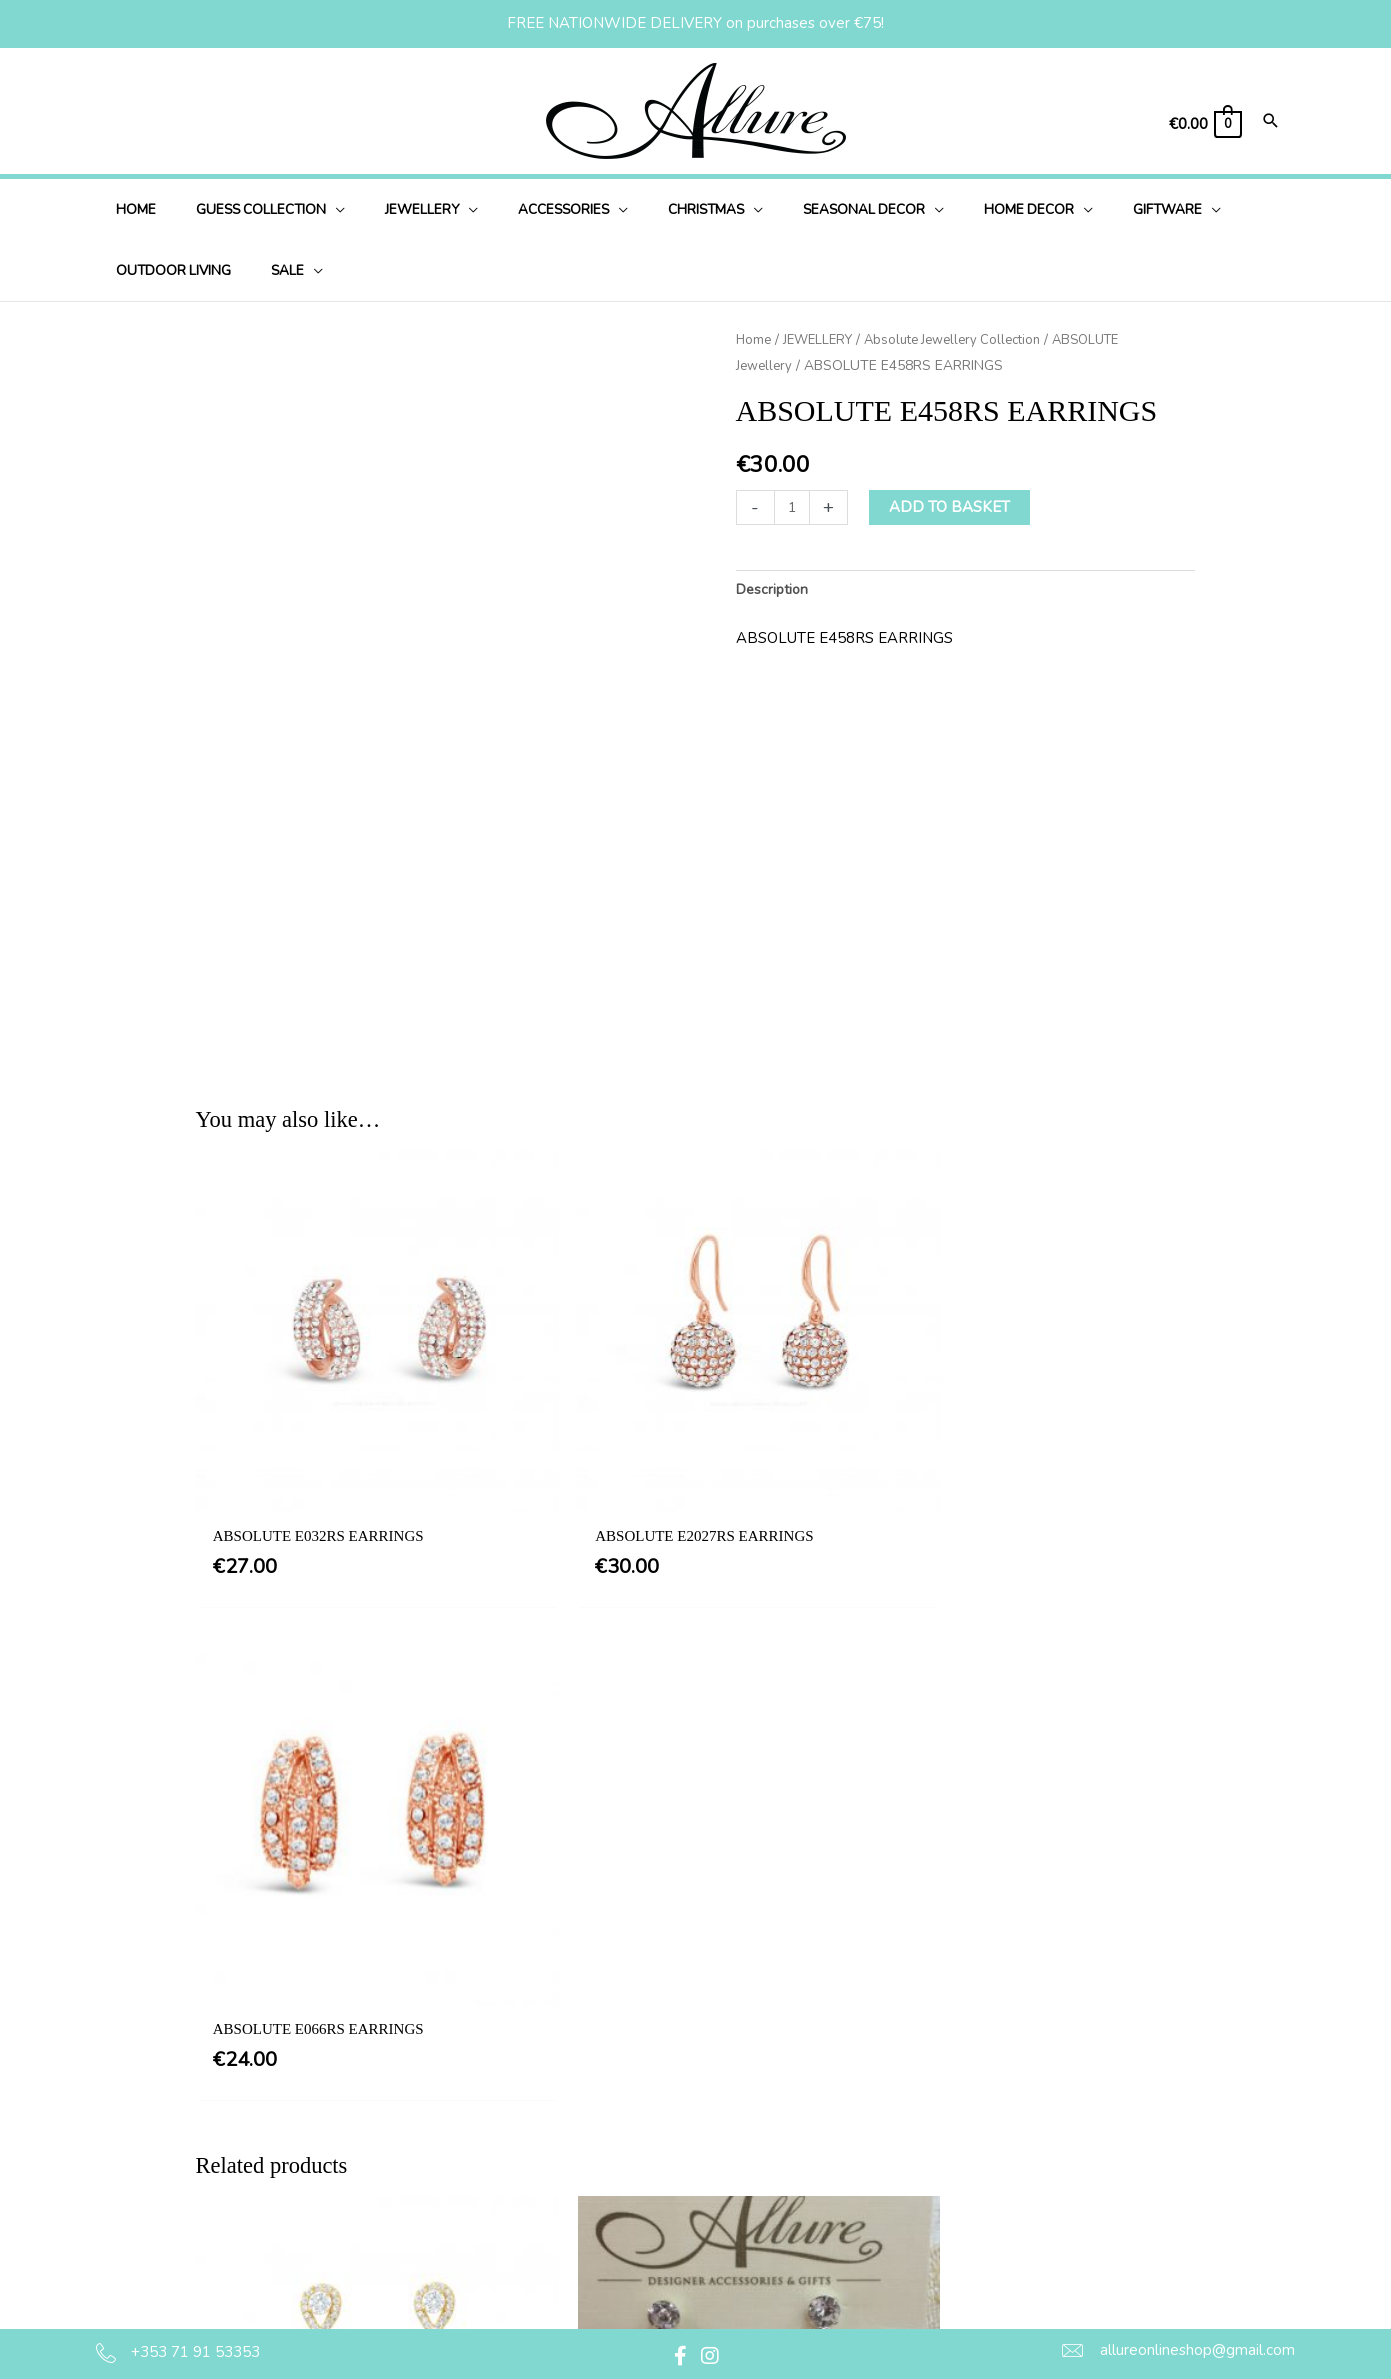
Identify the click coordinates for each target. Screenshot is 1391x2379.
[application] (315, 209)
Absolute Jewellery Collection (967, 339)
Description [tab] (775, 590)
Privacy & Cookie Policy (721, 2162)
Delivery (669, 2203)
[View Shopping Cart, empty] (1204, 124)
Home (754, 339)
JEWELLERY (822, 339)
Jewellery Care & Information (739, 2284)
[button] (680, 2356)
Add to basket (952, 506)
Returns (667, 2244)
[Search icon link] (1271, 122)
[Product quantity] (793, 506)
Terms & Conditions (707, 2121)
